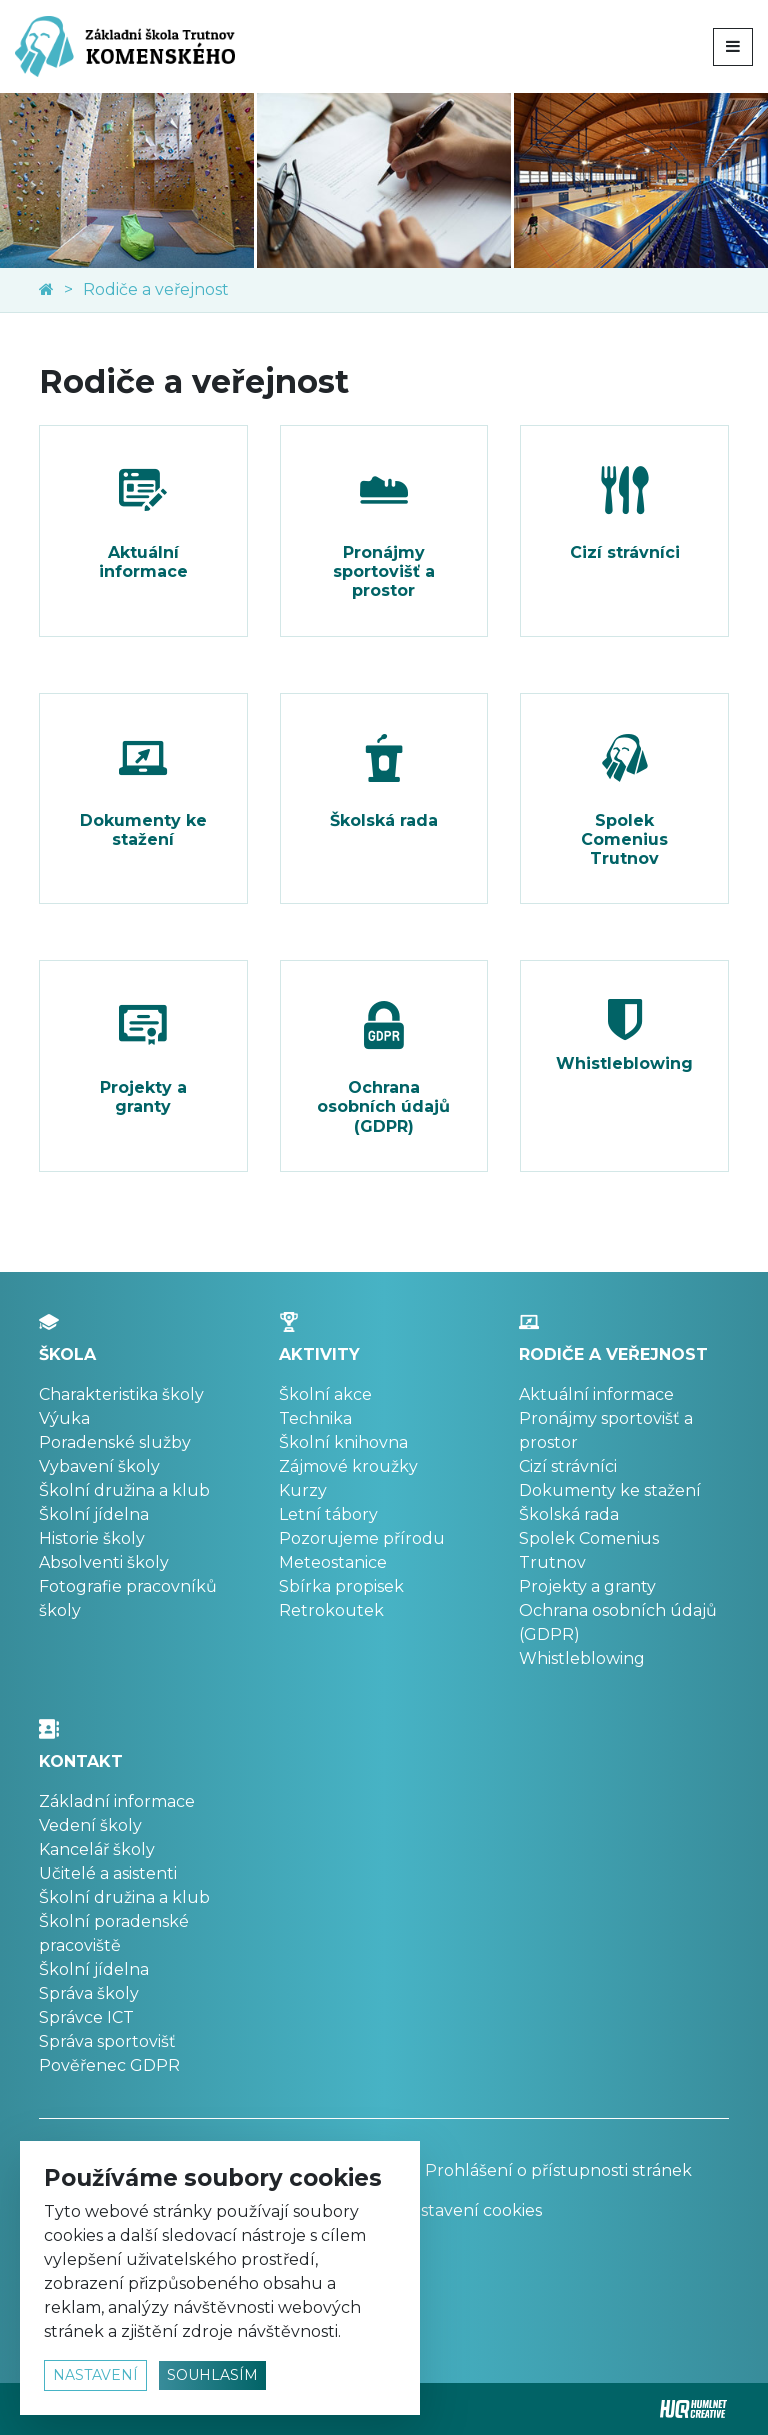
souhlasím (212, 2375)
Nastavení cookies (470, 2210)
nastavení (95, 2375)
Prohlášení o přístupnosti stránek (545, 2170)
